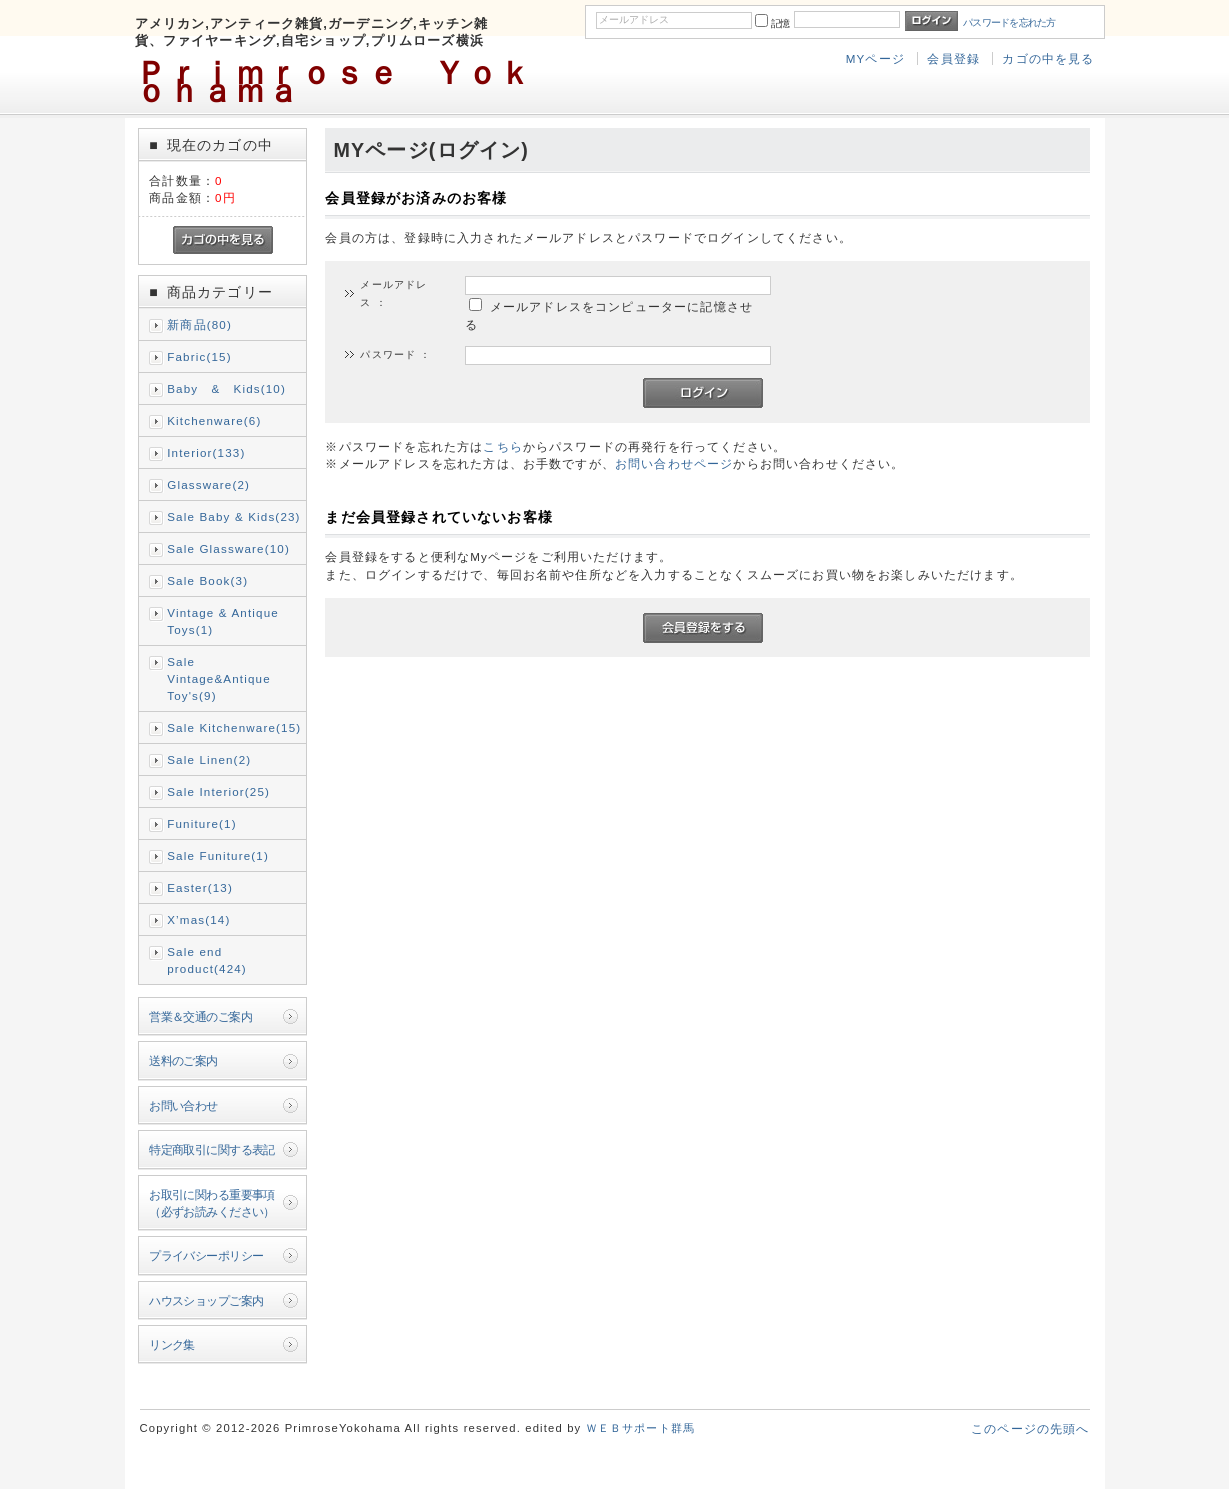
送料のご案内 (183, 1060)
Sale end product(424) (207, 960)
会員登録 (953, 58)
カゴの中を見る (1048, 58)
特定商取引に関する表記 (212, 1149)
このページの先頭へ (1030, 1428)
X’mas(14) (198, 919)
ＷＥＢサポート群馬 (640, 1428)
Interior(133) (206, 452)
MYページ (875, 58)
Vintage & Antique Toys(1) (223, 621)
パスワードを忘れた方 (1009, 22)
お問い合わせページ (674, 463)
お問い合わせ (183, 1105)
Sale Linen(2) (209, 759)
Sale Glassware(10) (228, 548)
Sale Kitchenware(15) (234, 727)
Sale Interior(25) (218, 791)
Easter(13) (200, 887)
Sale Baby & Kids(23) (233, 516)
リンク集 (172, 1344)
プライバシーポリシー (206, 1255)
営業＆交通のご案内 (200, 1016)
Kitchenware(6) (214, 420)
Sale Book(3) (207, 580)
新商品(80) (199, 324)
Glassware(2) (208, 484)
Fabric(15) (199, 356)
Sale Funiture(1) (218, 855)
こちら (502, 446)
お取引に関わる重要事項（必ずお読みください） (212, 1203)
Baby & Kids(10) (226, 388)
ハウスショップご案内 (206, 1300)
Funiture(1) (201, 823)
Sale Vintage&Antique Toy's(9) (219, 678)
